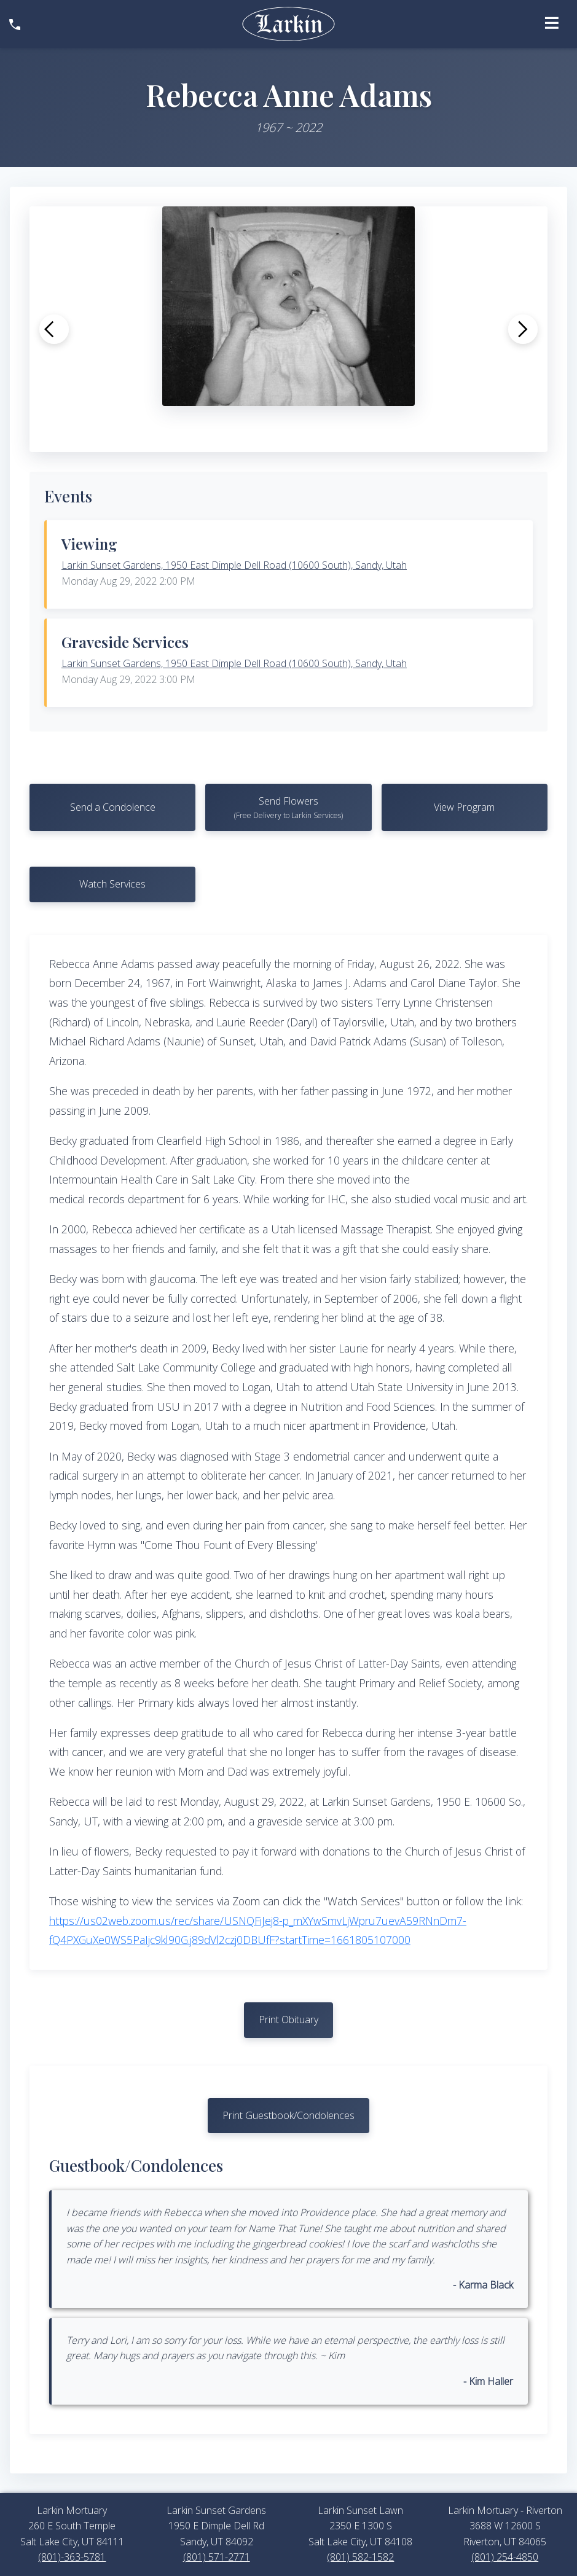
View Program (464, 807)
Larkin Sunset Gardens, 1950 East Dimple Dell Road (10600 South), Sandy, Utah (234, 565)
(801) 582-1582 (360, 2557)
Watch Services (112, 884)
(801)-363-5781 (72, 2557)
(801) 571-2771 (216, 2557)
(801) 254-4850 (504, 2557)
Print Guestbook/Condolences (288, 2115)
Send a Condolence (112, 807)
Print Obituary (288, 2019)
